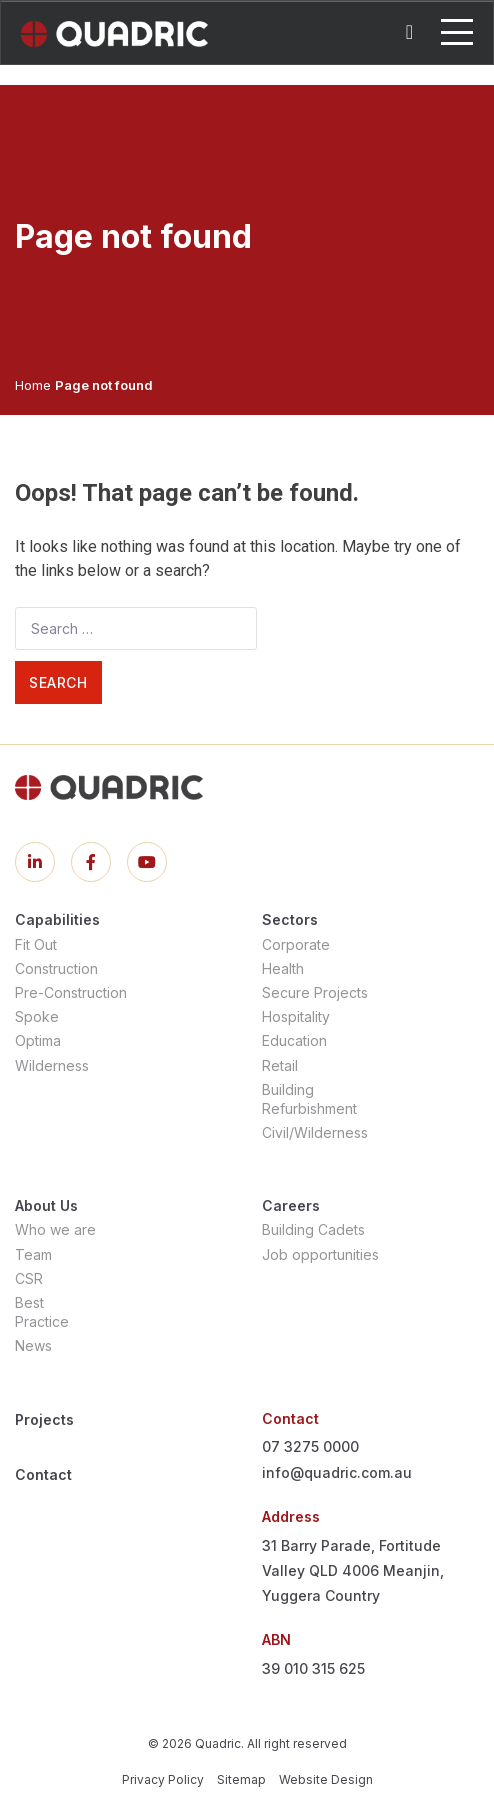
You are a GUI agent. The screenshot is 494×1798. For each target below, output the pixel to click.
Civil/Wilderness (315, 1132)
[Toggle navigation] (457, 32)
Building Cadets (313, 1229)
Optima (38, 1040)
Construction (56, 968)
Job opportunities (320, 1254)
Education (294, 1040)
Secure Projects (315, 992)
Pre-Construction (71, 992)
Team (33, 1254)
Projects (44, 1419)
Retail (280, 1065)
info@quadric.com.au (337, 1472)
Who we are (55, 1229)
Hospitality (296, 1016)
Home (33, 385)
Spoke (37, 1016)
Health (283, 968)
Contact (43, 1474)
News (33, 1345)
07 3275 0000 (310, 1446)
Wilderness (52, 1065)
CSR (29, 1278)
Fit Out (36, 944)
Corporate (296, 944)
